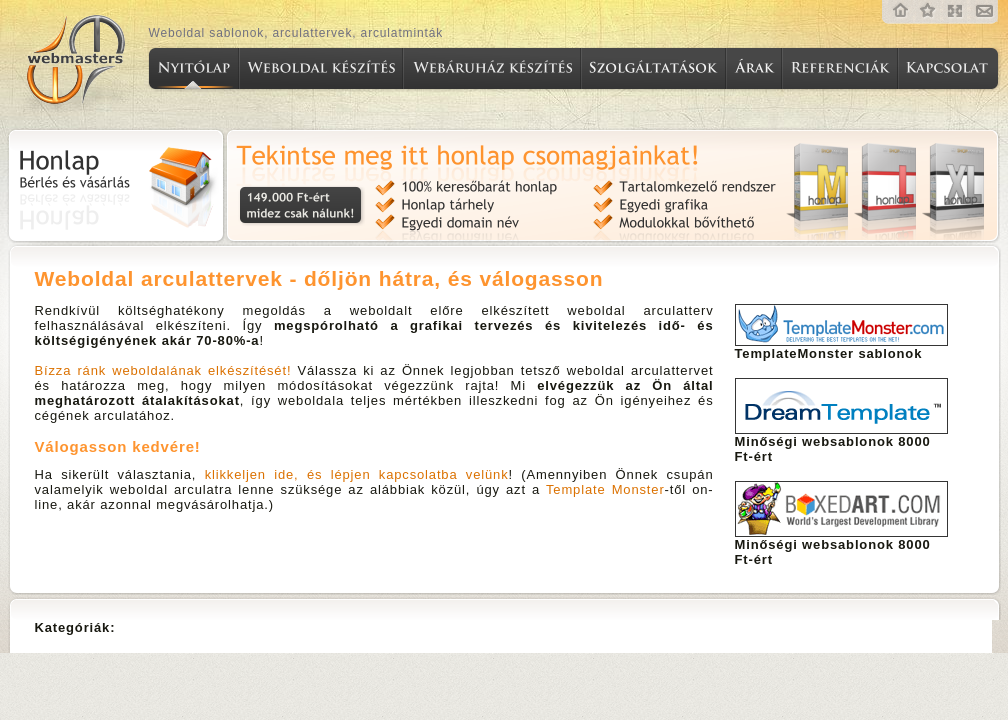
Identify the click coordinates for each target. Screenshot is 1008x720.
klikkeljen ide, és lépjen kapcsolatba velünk (357, 474)
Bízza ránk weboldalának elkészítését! (163, 370)
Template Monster (605, 489)
